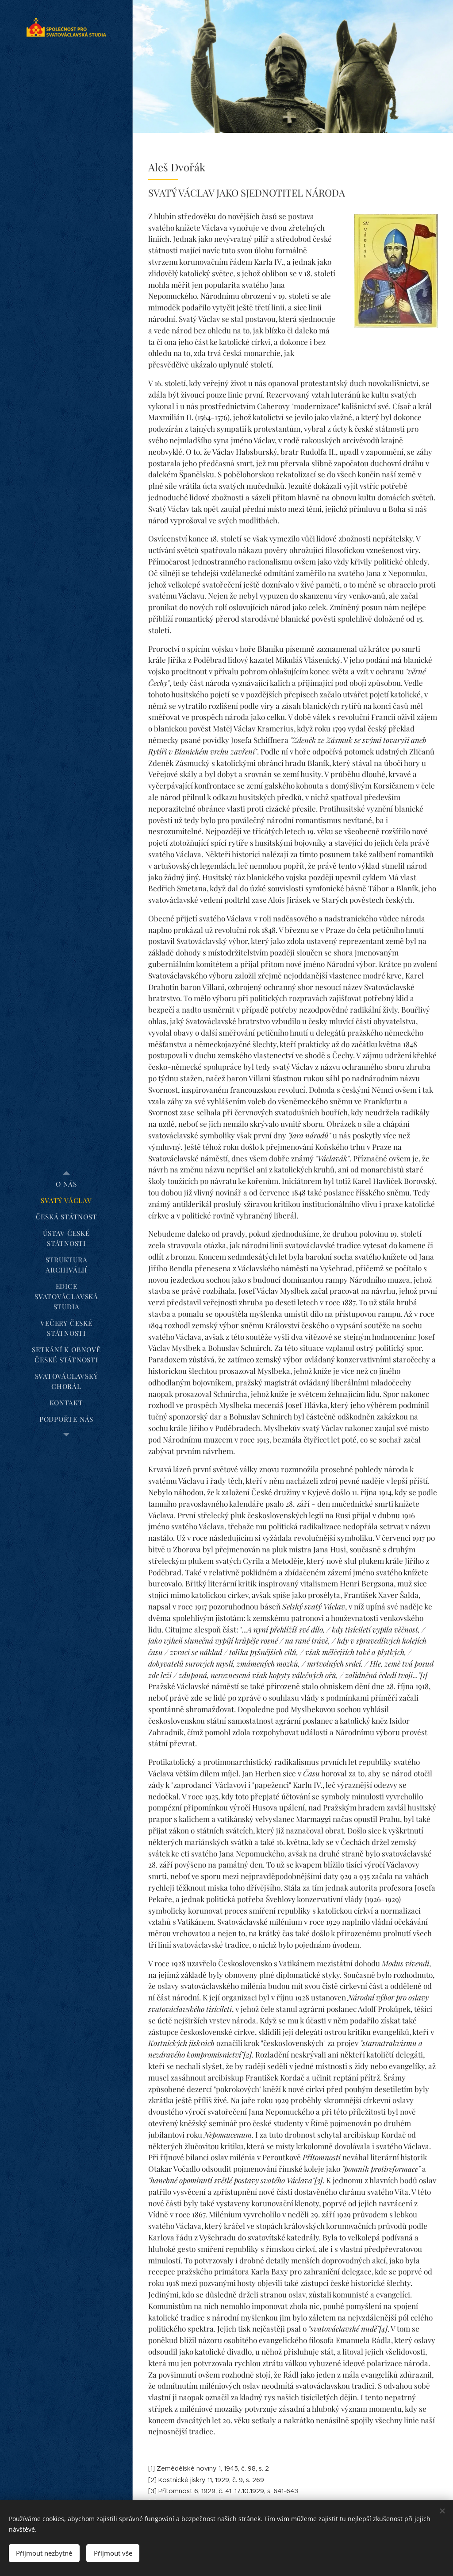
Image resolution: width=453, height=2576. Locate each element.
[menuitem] (66, 1184)
